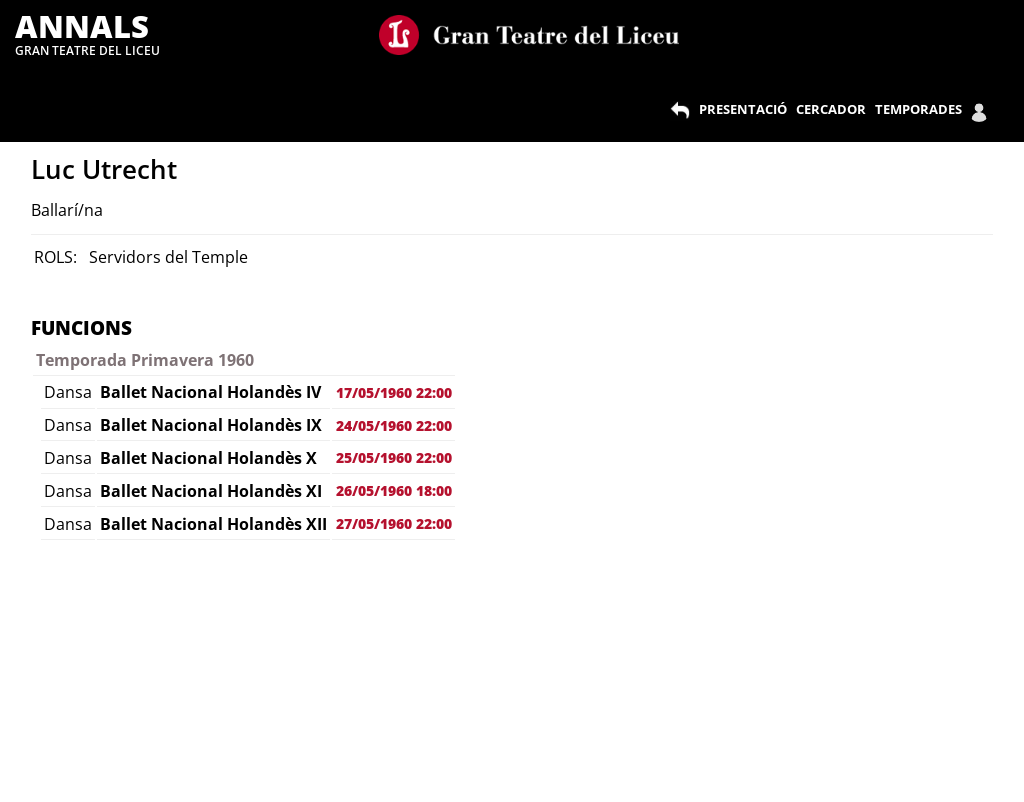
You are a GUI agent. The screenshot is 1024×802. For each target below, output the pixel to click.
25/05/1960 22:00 (394, 457)
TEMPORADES (918, 109)
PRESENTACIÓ (743, 109)
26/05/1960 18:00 (394, 490)
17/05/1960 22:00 (394, 392)
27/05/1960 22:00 (394, 523)
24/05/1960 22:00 (394, 425)
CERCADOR (831, 109)
